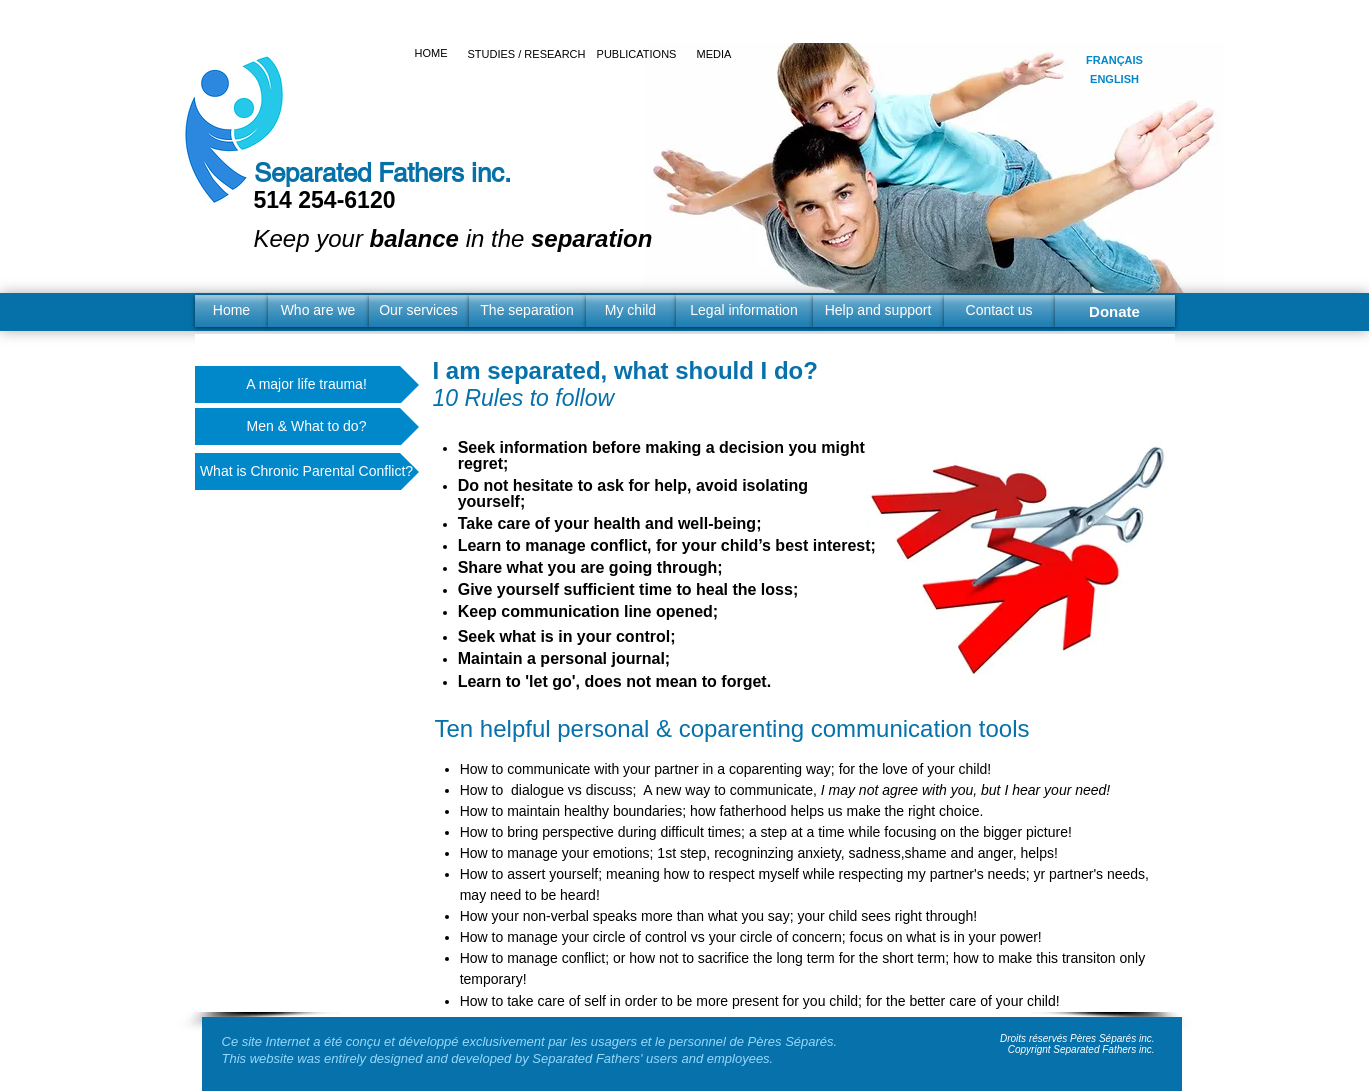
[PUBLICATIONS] (637, 54)
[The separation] (527, 311)
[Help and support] (878, 311)
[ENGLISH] (1115, 79)
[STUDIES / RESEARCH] (527, 54)
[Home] (232, 311)
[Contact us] (999, 311)
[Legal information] (744, 311)
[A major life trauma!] (307, 384)
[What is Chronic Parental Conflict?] (307, 471)
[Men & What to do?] (307, 426)
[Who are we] (318, 311)
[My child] (631, 311)
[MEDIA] (714, 54)
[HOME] (431, 54)
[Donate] (1115, 311)
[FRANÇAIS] (1115, 60)
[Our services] (419, 311)
